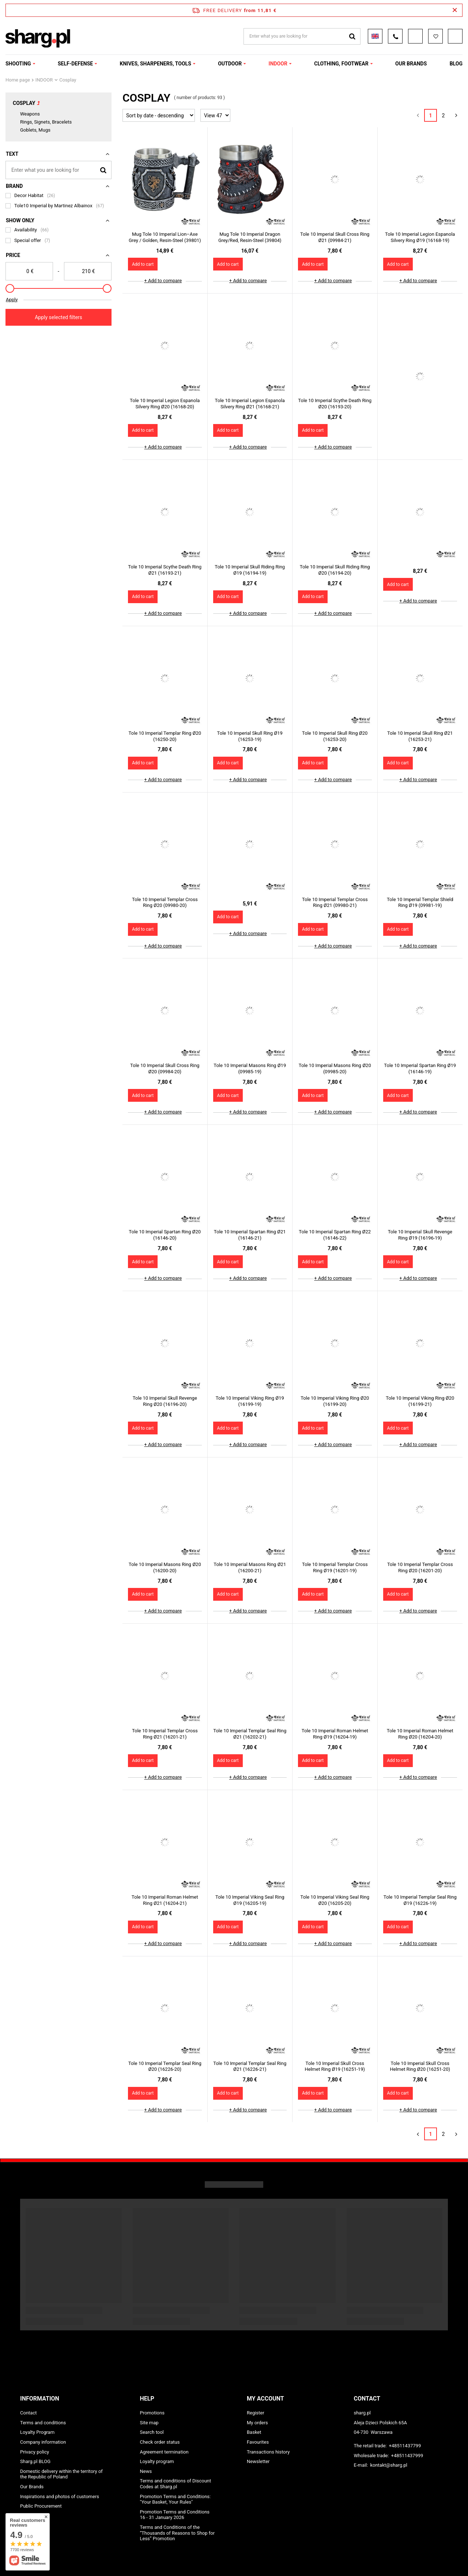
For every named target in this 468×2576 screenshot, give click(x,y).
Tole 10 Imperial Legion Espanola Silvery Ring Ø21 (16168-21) (250, 403)
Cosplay (24, 103)
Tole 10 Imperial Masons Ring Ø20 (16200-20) (165, 1567)
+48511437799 (405, 2445)
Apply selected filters (58, 317)
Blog (456, 64)
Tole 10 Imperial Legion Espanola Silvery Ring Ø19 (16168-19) (420, 237)
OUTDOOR (230, 64)
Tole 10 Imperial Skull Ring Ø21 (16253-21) (420, 736)
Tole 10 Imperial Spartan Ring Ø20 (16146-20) (165, 1235)
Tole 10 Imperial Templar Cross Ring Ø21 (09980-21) (335, 902)
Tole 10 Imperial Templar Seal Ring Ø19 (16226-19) (420, 1900)
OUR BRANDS (411, 64)
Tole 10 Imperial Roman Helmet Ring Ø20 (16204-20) (420, 1734)
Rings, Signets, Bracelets (46, 122)
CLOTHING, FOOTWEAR (341, 64)
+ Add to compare (163, 280)
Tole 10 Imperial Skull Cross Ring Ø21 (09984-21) (334, 237)
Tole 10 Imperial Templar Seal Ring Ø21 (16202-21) (249, 1734)
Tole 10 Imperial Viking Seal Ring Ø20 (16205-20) (335, 1900)
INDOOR (278, 64)
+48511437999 (407, 2455)
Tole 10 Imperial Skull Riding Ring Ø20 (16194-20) (335, 570)
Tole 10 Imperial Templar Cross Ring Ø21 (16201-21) (165, 1734)
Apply (12, 299)
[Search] (103, 170)
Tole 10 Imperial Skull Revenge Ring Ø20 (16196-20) (165, 1401)
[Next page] (456, 115)
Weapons (30, 114)
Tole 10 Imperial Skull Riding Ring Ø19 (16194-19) (250, 570)
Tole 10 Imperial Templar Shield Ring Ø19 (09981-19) (420, 902)
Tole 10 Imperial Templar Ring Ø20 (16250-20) (164, 736)
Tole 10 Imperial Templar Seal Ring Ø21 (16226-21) (249, 2066)
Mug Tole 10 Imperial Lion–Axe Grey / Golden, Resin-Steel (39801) (165, 237)
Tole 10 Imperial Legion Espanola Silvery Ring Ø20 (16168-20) (165, 403)
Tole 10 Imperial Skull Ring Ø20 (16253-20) (334, 736)
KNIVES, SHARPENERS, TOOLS (155, 64)
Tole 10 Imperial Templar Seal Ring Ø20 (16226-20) (164, 2066)
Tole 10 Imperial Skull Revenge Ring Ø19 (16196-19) (420, 1235)
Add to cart (143, 264)
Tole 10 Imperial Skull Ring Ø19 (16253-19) (250, 736)
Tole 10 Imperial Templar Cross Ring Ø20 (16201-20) (420, 1567)
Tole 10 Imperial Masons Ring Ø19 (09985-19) (250, 1068)
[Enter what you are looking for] (58, 170)
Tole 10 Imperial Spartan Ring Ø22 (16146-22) (335, 1235)
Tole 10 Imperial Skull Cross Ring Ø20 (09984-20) (164, 1068)
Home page (17, 80)
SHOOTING (18, 64)
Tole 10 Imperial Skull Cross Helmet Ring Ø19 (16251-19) (335, 2066)
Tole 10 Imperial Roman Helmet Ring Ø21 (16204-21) (165, 1900)
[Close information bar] (455, 10)
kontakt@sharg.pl (388, 2465)
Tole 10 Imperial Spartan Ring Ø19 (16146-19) (420, 1068)
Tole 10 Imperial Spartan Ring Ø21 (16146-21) (250, 1235)
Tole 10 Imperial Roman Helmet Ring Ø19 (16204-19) (335, 1734)
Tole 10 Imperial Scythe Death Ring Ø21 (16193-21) (164, 570)
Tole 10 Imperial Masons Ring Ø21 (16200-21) (250, 1567)
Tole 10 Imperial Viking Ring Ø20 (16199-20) (335, 1401)
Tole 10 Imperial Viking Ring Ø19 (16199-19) (250, 1401)
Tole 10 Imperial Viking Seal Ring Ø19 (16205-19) (249, 1900)
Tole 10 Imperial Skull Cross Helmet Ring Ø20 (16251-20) (420, 2066)
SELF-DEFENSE (75, 64)
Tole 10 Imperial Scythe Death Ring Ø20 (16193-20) (334, 403)
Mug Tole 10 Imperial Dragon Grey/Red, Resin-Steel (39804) (250, 237)
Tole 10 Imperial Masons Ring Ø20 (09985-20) (335, 1068)
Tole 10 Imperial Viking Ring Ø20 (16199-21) (420, 1401)
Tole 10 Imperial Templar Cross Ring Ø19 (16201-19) (335, 1567)
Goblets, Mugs (35, 130)
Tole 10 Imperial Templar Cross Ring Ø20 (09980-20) (165, 902)
